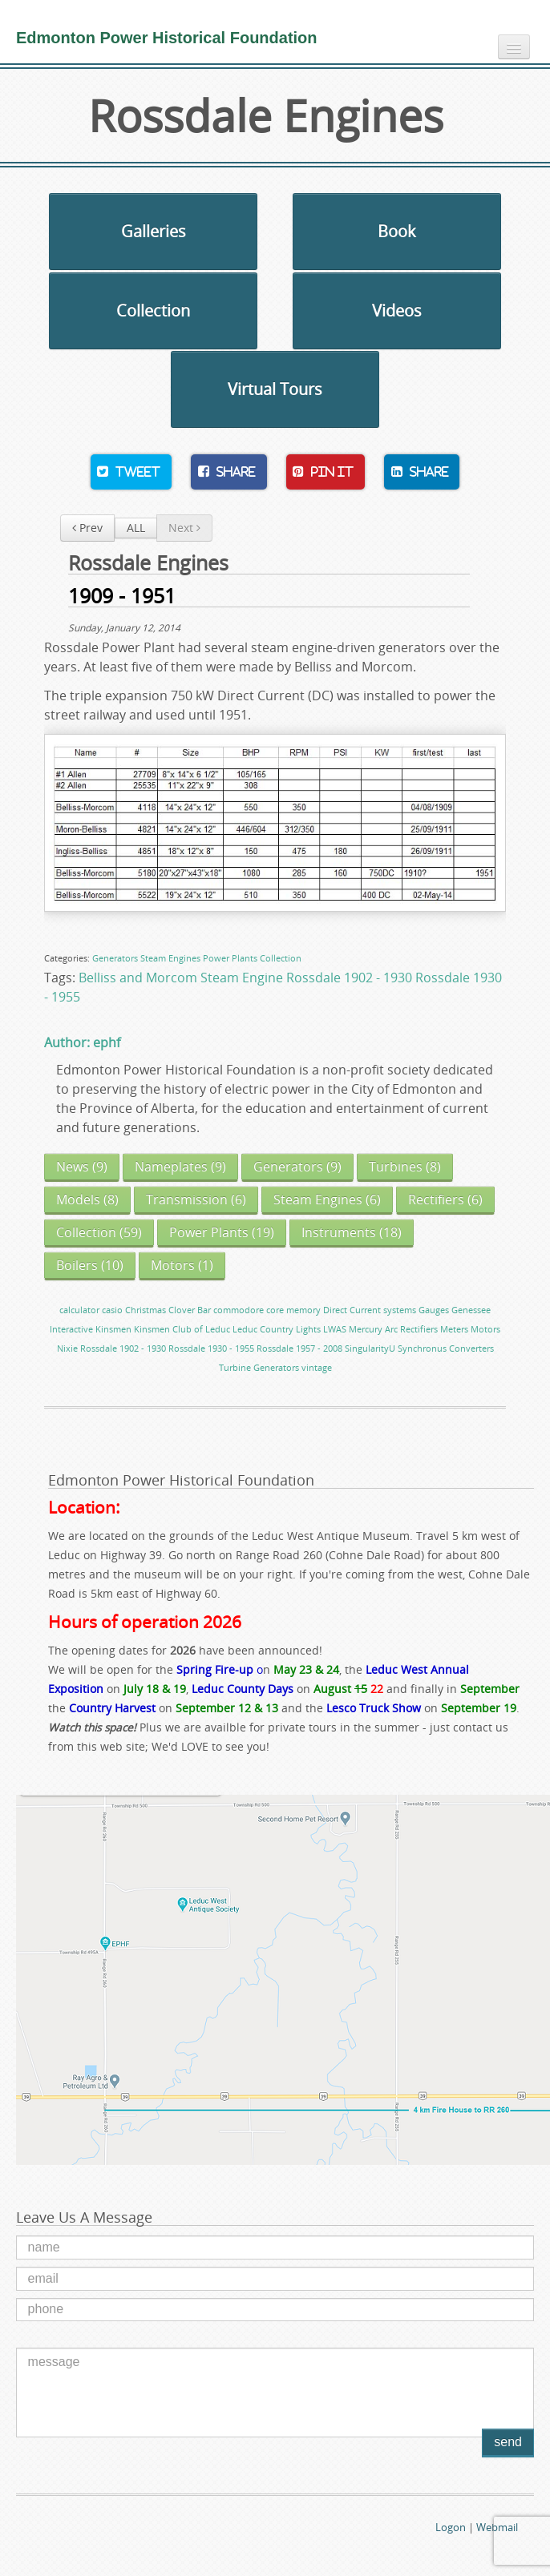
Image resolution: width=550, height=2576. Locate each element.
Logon (450, 2527)
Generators (115, 958)
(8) (405, 1166)
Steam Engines (170, 958)
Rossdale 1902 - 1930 (349, 977)
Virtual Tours (275, 389)
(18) (351, 1232)
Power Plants (230, 958)
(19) (221, 1232)
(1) (182, 1265)
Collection (153, 310)
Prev (87, 527)
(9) (81, 1166)
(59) (99, 1232)
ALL (136, 527)
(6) (196, 1199)
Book (397, 231)
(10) (89, 1265)
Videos (397, 310)
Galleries (153, 231)
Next (184, 527)
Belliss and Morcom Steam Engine (181, 977)
